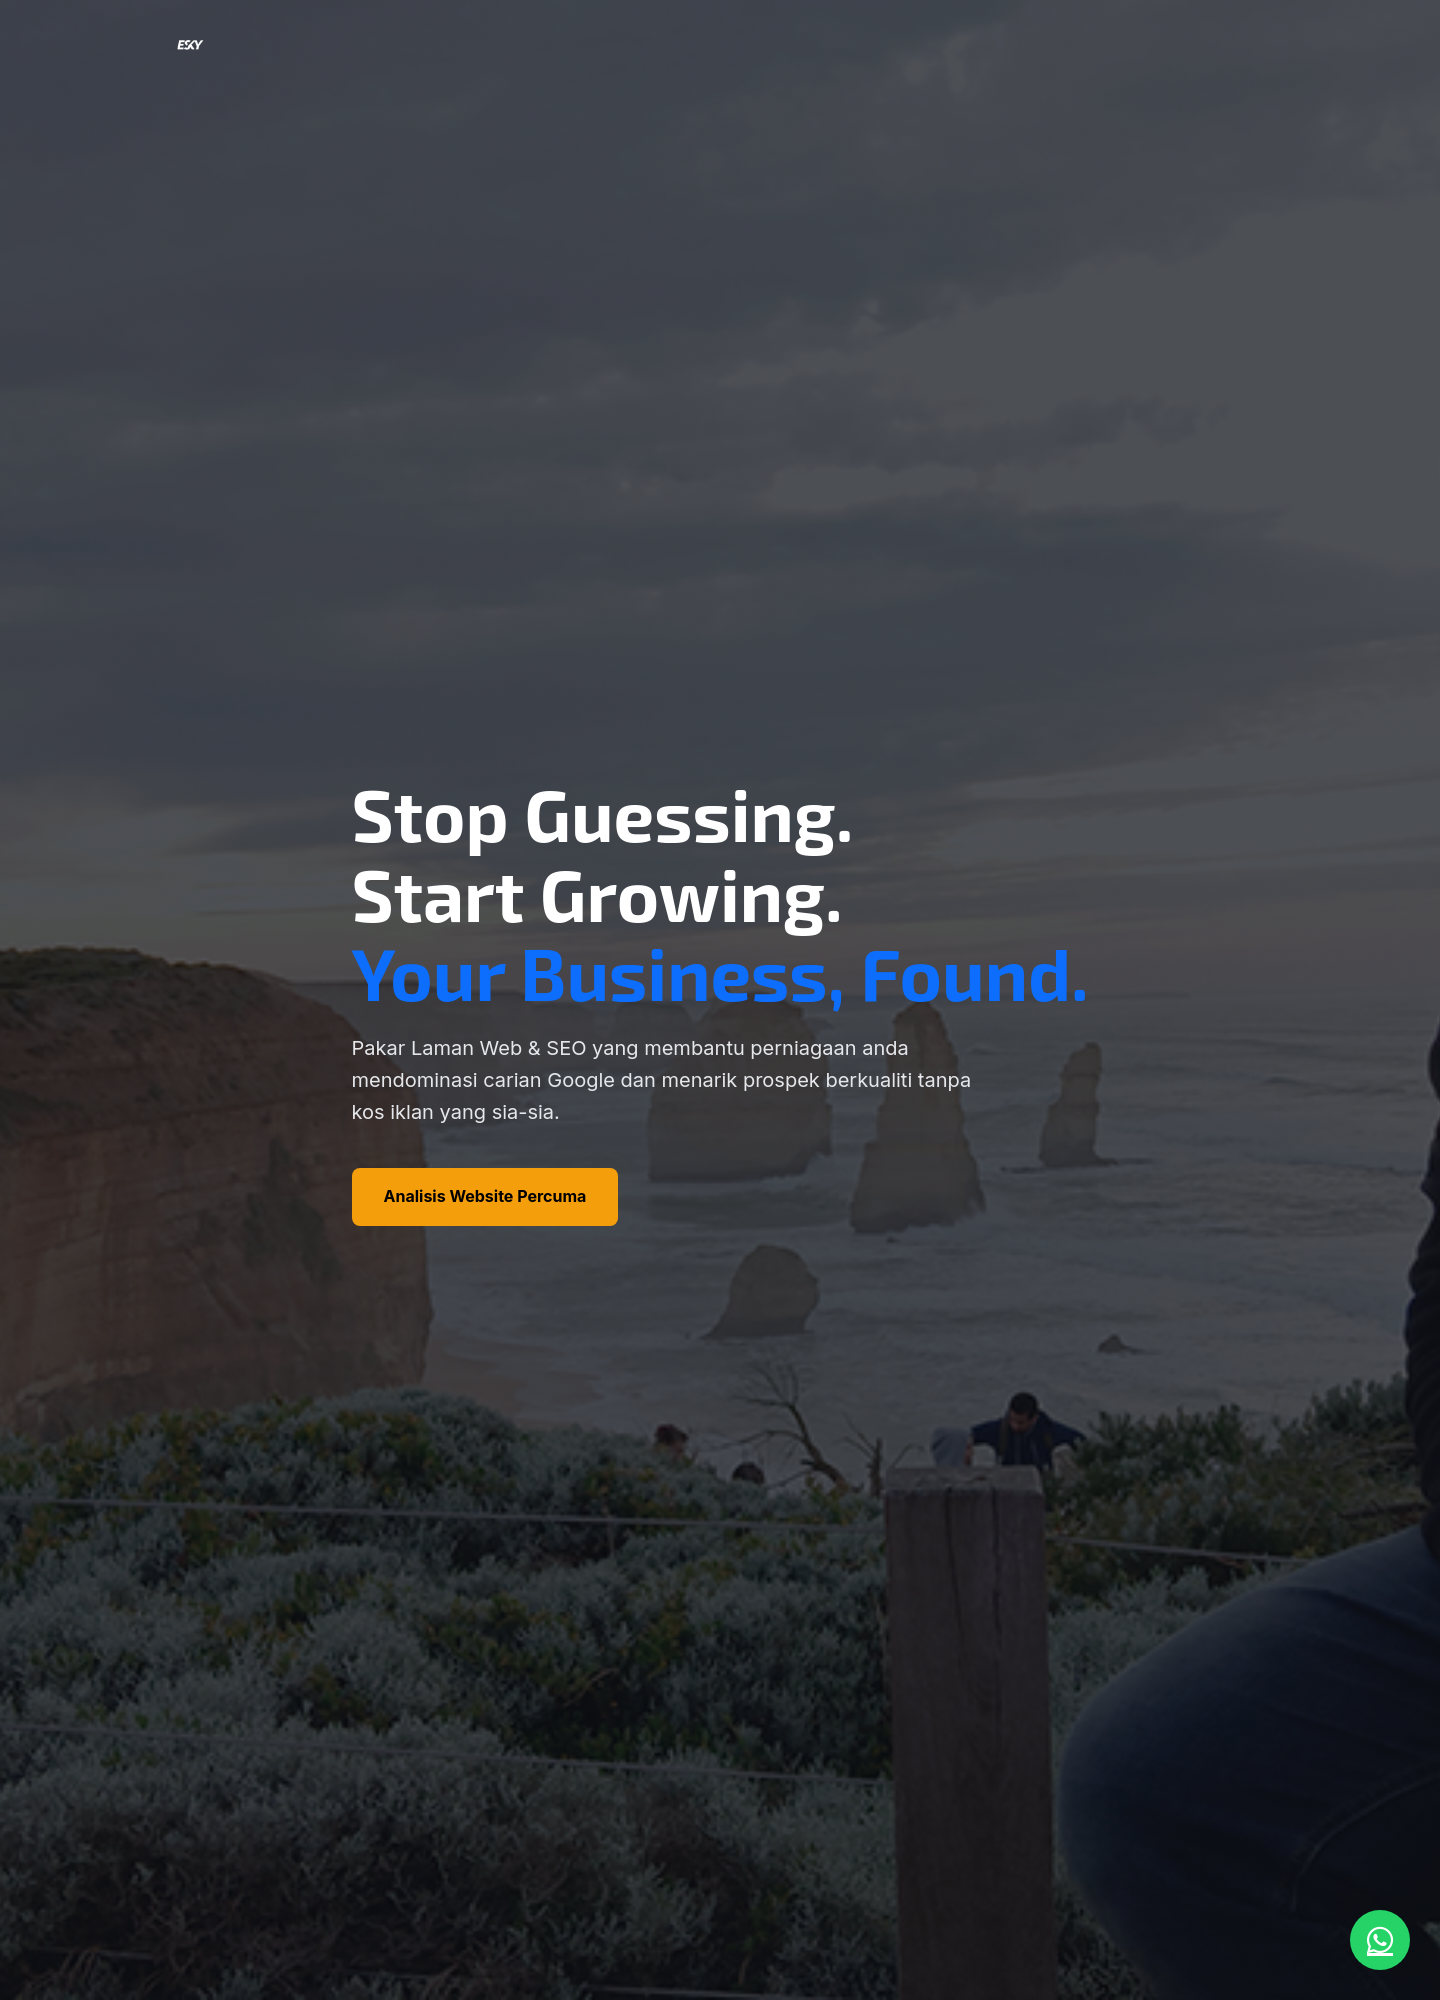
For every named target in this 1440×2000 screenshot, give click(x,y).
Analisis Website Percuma (485, 1196)
